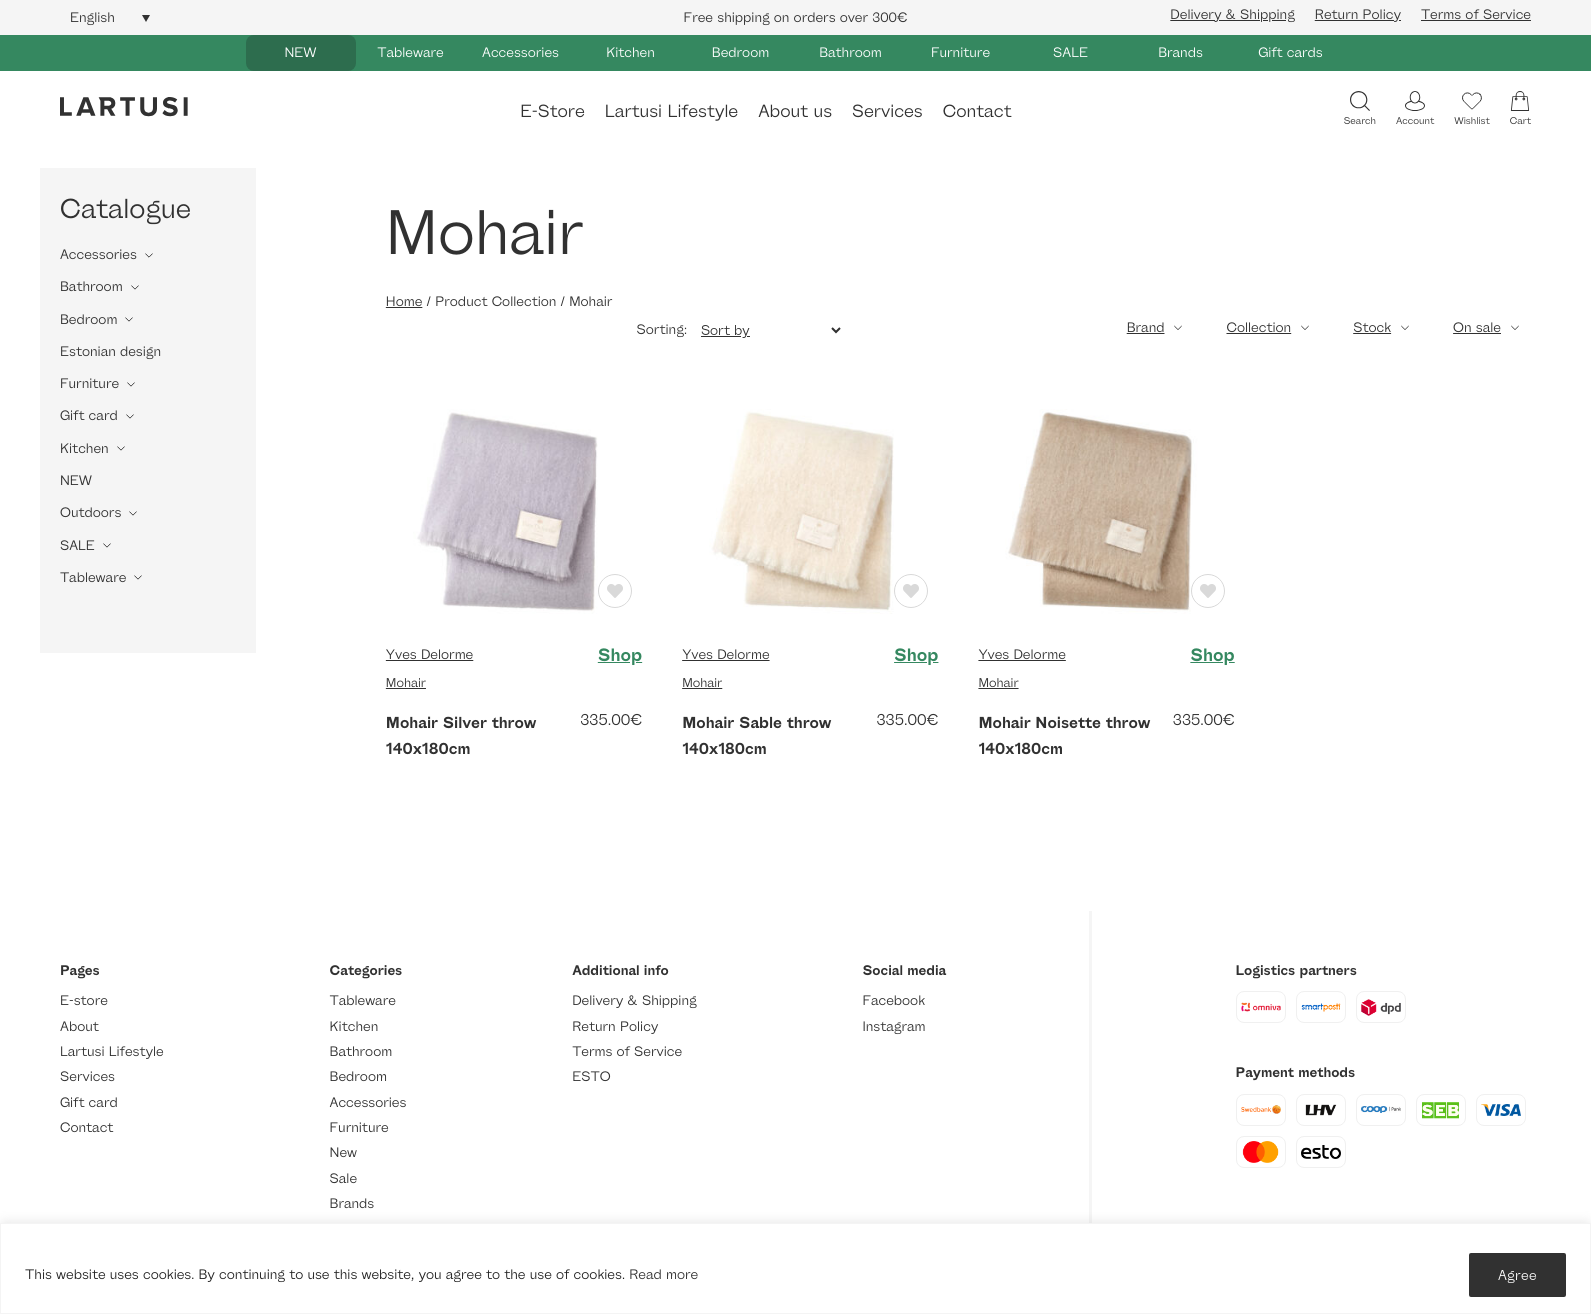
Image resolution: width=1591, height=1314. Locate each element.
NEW (300, 52)
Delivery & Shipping (1232, 14)
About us (795, 110)
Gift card (89, 415)
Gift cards (1290, 52)
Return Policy (1358, 14)
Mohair (406, 682)
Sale (344, 1178)
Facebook (893, 1000)
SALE (1070, 52)
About (79, 1026)
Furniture (960, 52)
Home (404, 301)
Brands (1180, 52)
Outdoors (90, 512)
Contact (977, 110)
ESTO (591, 1076)
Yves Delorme (429, 654)
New (343, 1152)
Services (887, 110)
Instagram (893, 1026)
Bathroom (850, 52)
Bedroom (740, 52)
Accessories (520, 52)
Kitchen (630, 52)
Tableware (410, 52)
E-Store (552, 110)
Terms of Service (1476, 14)
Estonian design (110, 351)
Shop (620, 655)
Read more (663, 1274)
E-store (84, 1000)
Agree (1517, 1274)
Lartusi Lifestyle (671, 110)
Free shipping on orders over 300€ (796, 17)
